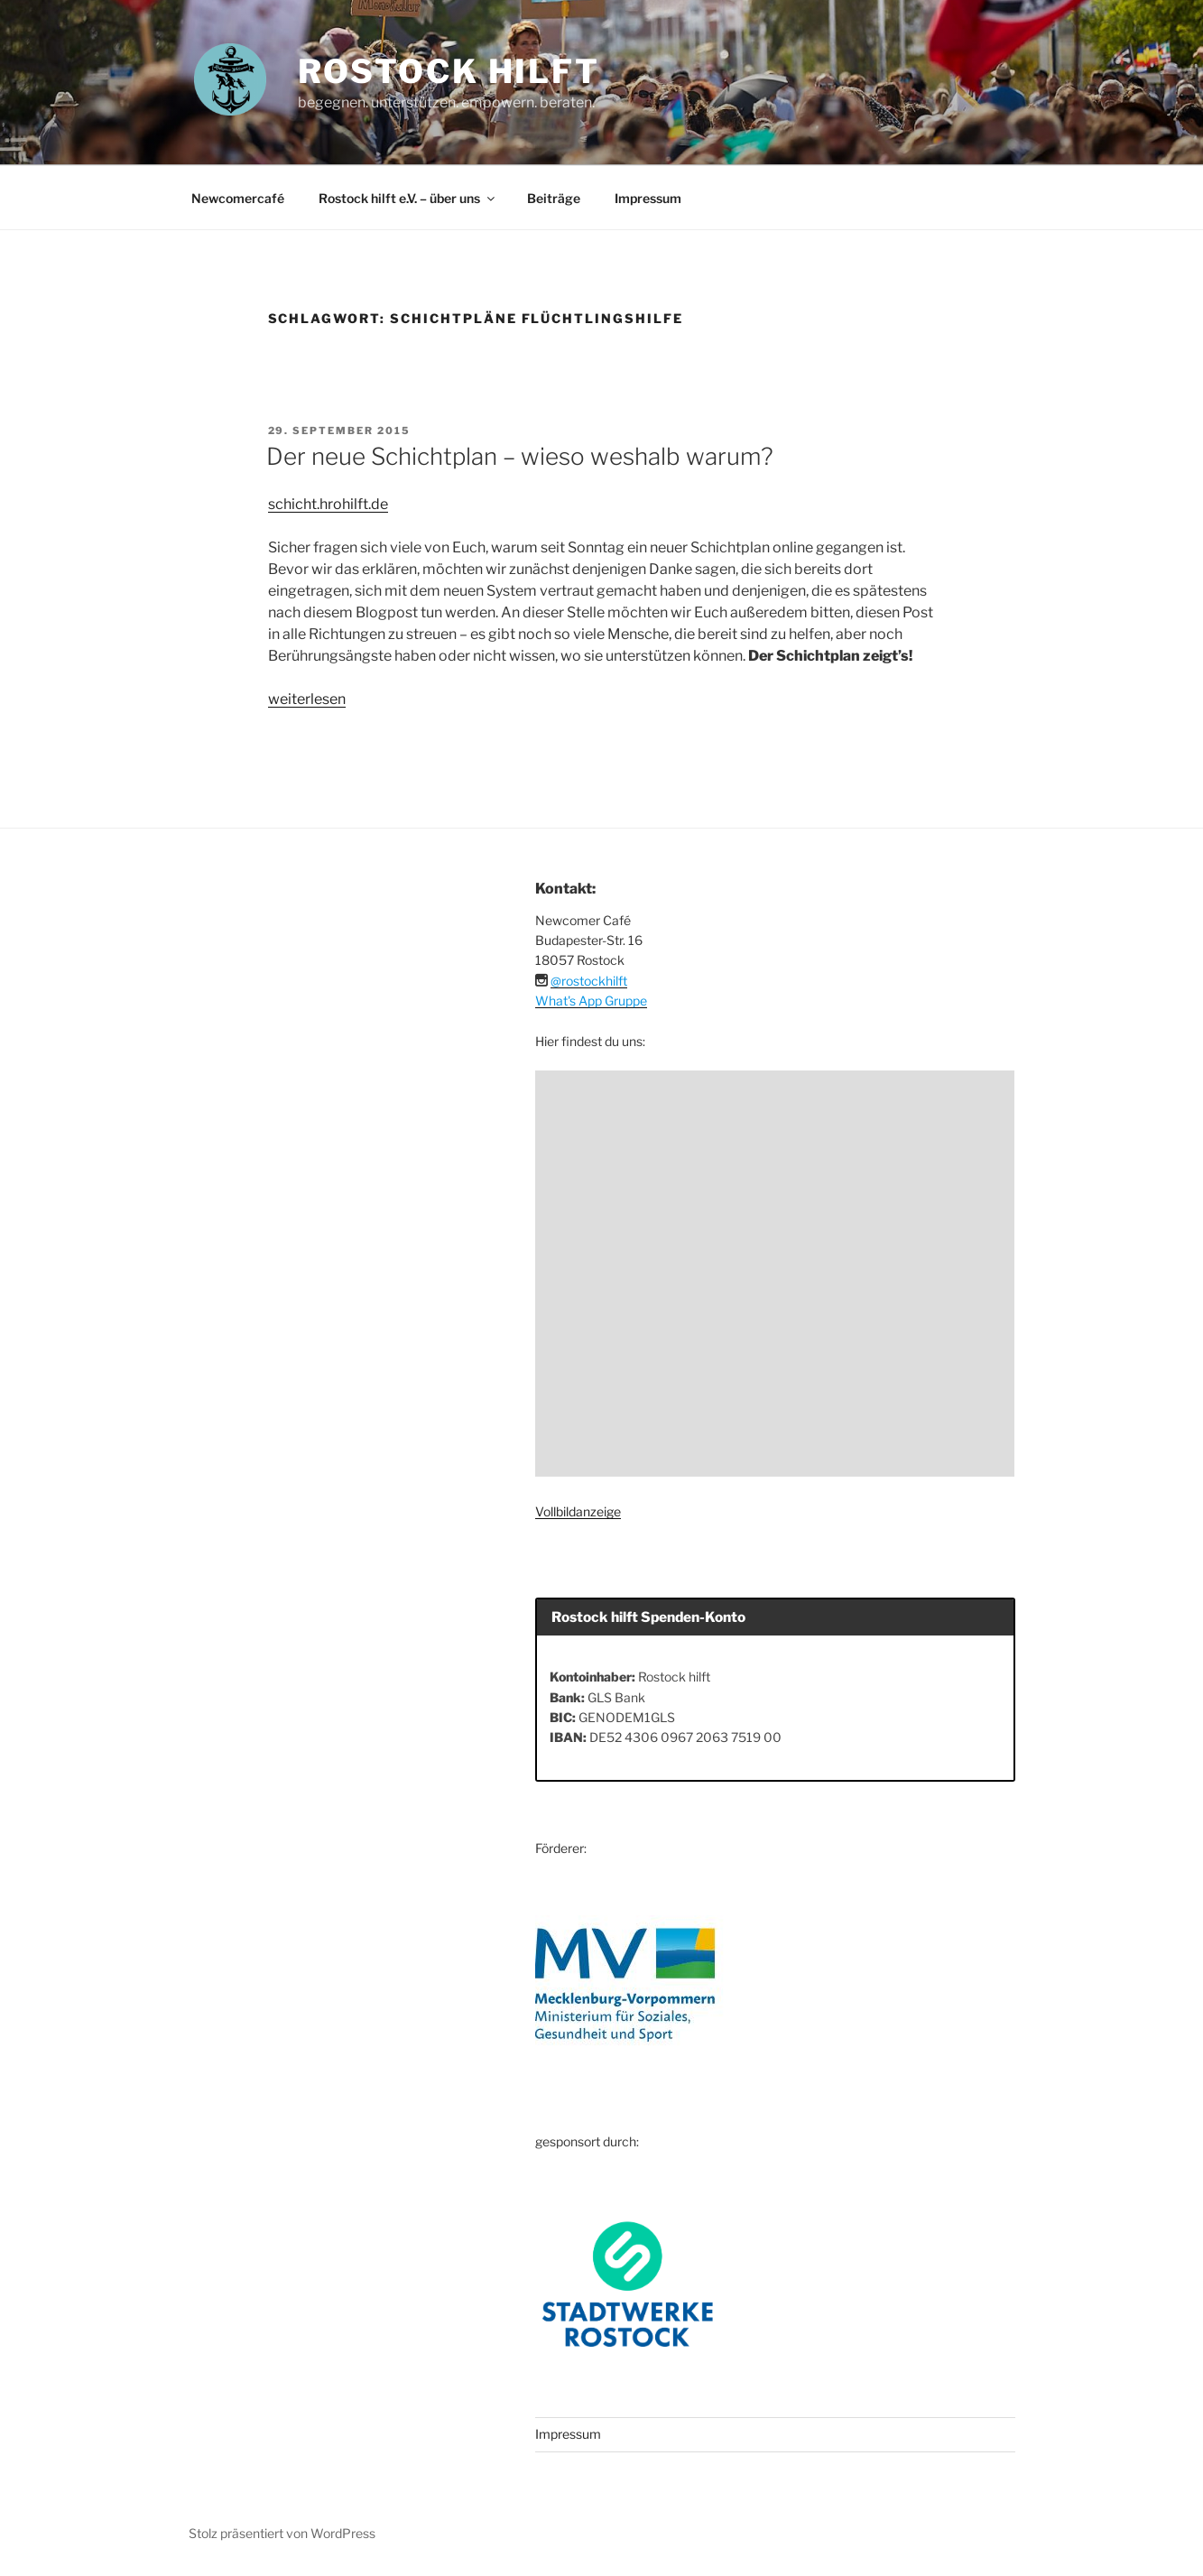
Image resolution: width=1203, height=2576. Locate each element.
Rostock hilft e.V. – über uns (408, 198)
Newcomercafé (237, 198)
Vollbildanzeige (578, 1511)
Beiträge (553, 198)
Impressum (648, 198)
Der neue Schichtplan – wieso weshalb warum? (519, 456)
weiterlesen (307, 699)
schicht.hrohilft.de (328, 504)
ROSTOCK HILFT (449, 71)
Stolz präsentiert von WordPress (282, 2533)
